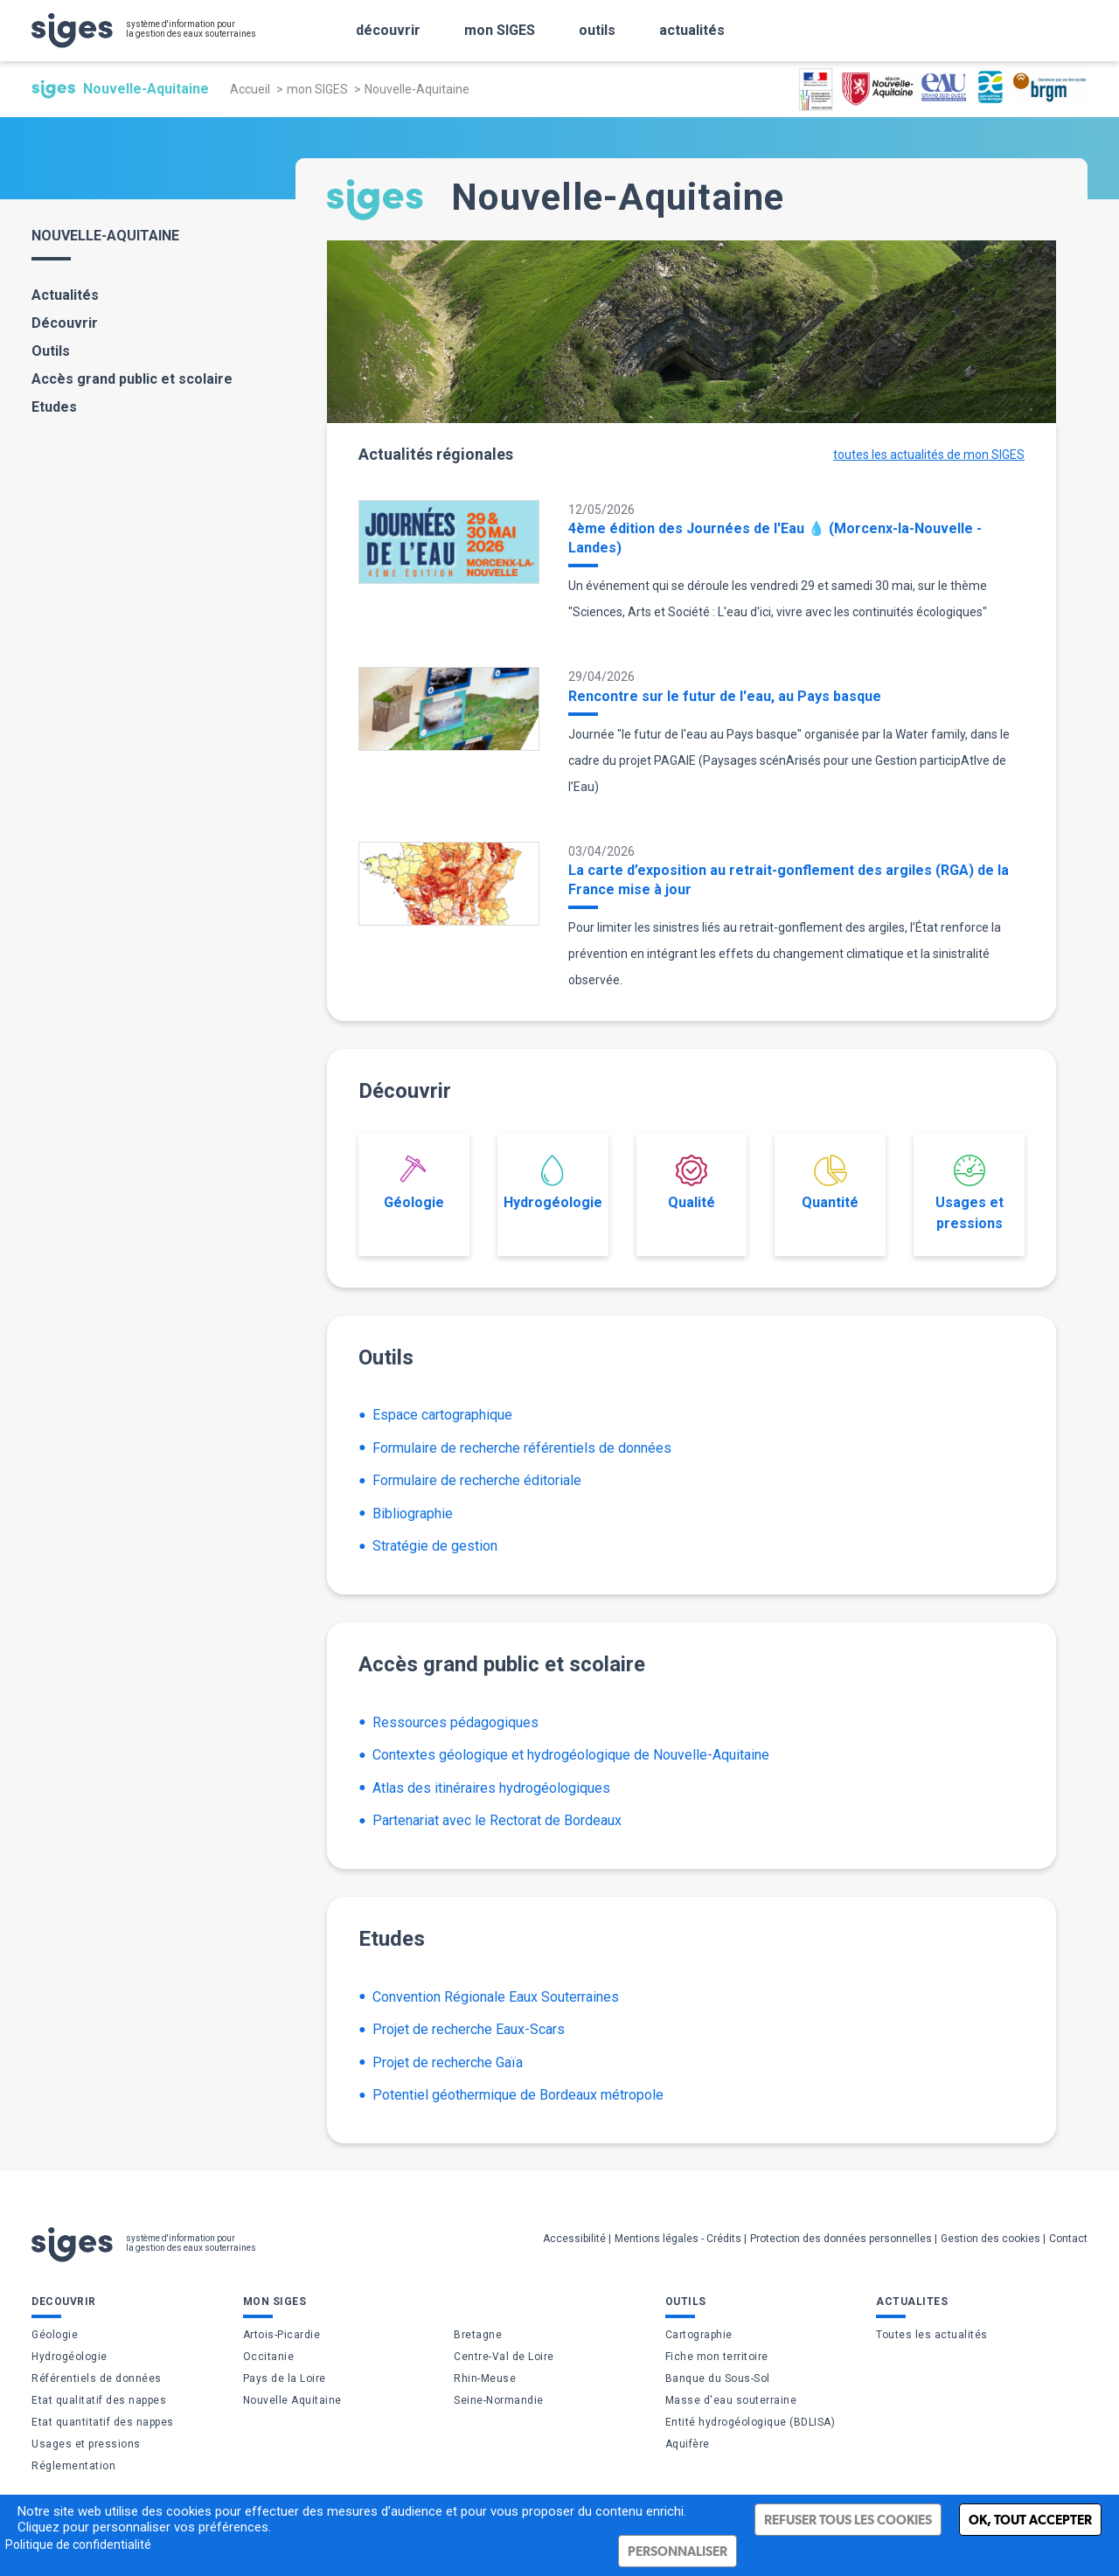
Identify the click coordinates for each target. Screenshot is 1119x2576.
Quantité (830, 1183)
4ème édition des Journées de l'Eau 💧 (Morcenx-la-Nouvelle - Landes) (775, 538)
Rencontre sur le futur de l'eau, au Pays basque (724, 696)
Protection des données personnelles (841, 2238)
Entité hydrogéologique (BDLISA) (750, 2422)
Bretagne (478, 2335)
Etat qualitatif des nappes (98, 2400)
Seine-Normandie (499, 2400)
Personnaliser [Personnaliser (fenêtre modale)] (677, 2551)
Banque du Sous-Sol (717, 2378)
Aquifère (687, 2444)
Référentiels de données (96, 2378)
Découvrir (64, 323)
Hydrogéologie (553, 1183)
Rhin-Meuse (485, 2378)
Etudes (54, 407)
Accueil (250, 89)
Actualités (65, 295)
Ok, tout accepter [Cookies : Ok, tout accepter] (1030, 2519)
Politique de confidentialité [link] (78, 2545)
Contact (1068, 2238)
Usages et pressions (969, 1193)
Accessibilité (574, 2238)
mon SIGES (317, 89)
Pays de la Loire (284, 2378)
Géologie (414, 1183)
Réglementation (73, 2466)
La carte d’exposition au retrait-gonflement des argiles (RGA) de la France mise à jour (788, 880)
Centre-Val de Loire (504, 2356)
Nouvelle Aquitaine (292, 2400)
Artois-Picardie (282, 2335)
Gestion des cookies (990, 2238)
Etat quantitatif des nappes (102, 2422)
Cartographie (699, 2335)
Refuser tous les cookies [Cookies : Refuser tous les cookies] (848, 2519)
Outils (50, 351)
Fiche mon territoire (716, 2356)
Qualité (691, 1183)
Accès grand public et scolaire (132, 379)
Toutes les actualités (932, 2335)
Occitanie (269, 2356)
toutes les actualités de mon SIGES (929, 455)
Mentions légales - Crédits (678, 2238)
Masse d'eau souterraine (731, 2400)
